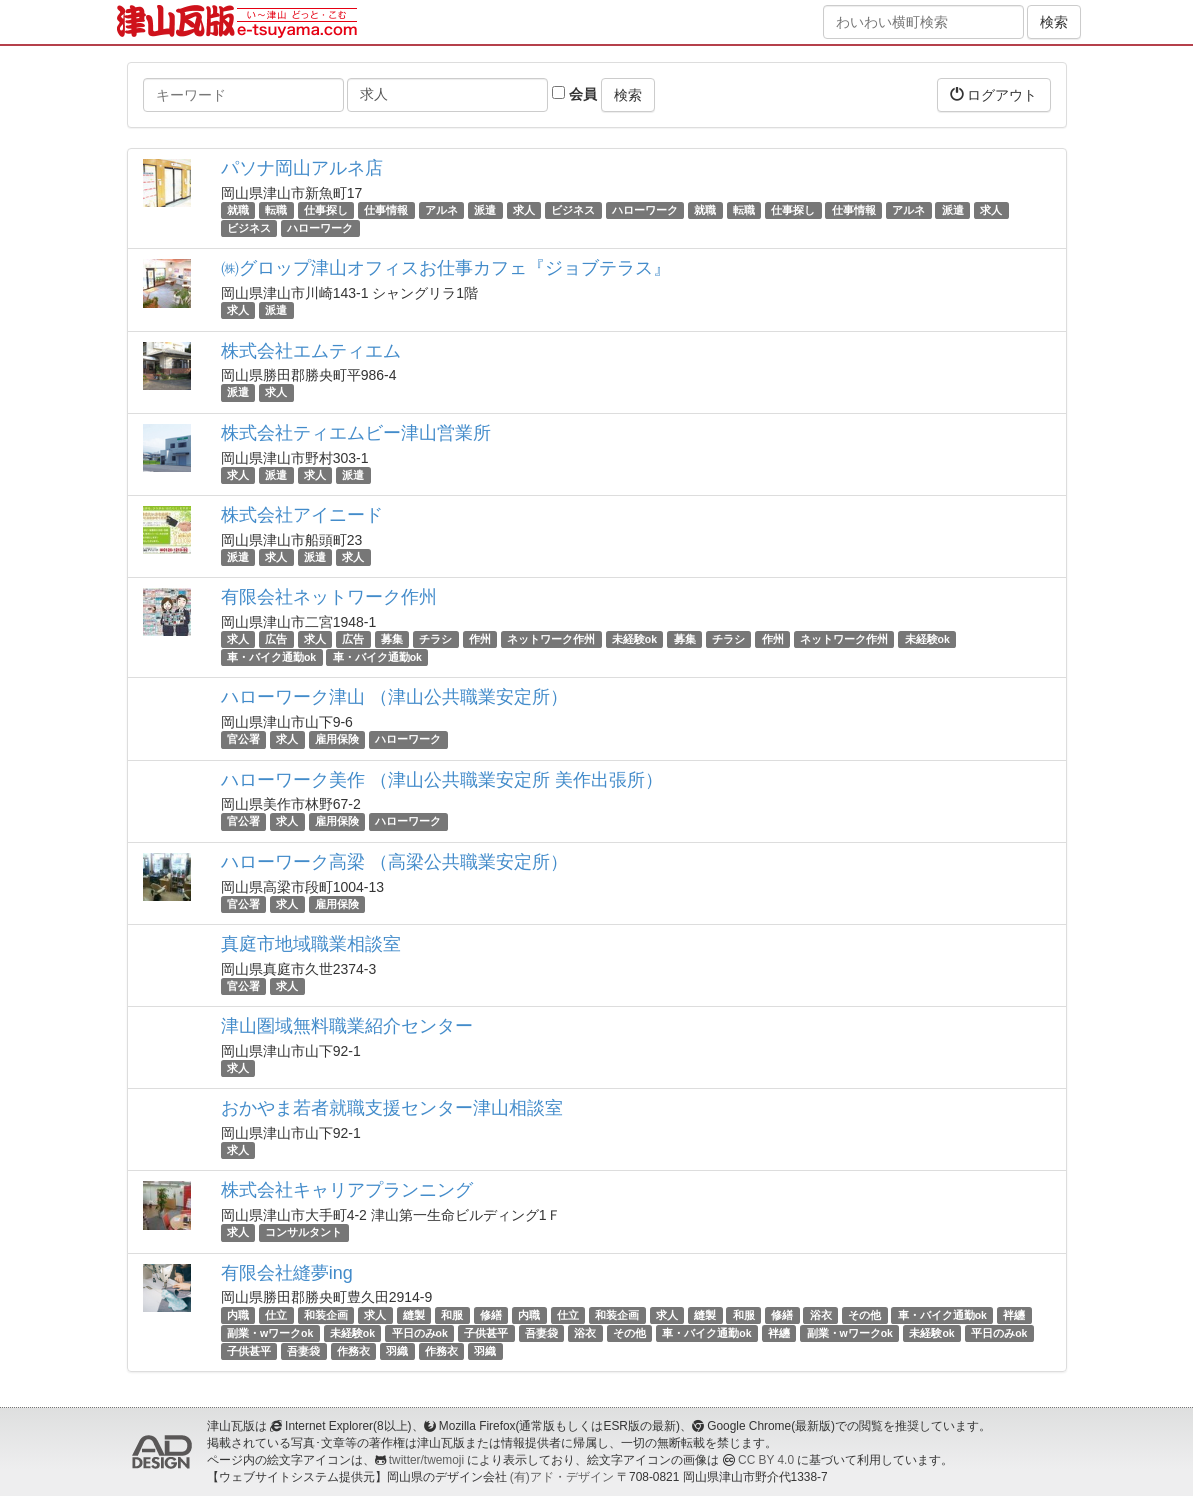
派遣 (485, 210)
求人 (524, 210)
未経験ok (634, 639)
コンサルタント (303, 1232)
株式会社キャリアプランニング (347, 1190)
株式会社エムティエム (311, 351)
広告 (276, 639)
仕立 (276, 1315)
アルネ (441, 210)
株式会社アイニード (302, 515)
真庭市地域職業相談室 (311, 944)
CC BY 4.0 (766, 1460)
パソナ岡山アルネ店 (302, 168)
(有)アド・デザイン (562, 1477)
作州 (480, 639)
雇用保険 (337, 739)
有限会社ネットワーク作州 (329, 597)
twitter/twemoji (426, 1460)
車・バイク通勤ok (271, 657)
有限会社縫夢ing (287, 1273)
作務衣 (353, 1351)
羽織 (397, 1351)
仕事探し (326, 210)
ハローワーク (645, 210)
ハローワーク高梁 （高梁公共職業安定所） (394, 862)
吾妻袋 (541, 1333)
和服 (452, 1315)
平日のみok (420, 1333)
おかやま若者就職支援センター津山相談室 (392, 1108)
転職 (276, 210)
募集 (392, 639)
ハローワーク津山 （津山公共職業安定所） (394, 697)
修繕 (491, 1315)
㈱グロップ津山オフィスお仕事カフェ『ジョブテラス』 (446, 268)
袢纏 (1014, 1315)
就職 (238, 210)
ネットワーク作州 (551, 639)
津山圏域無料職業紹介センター (347, 1026)
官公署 (243, 739)
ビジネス (573, 210)
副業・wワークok (270, 1333)
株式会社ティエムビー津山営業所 (356, 433)
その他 (864, 1315)
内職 (238, 1315)
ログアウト (994, 94)
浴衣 (821, 1315)
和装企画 (326, 1315)
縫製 (414, 1315)
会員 (574, 94)
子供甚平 (486, 1333)
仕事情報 (386, 210)
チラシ (435, 639)
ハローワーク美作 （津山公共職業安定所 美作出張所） (442, 780)
